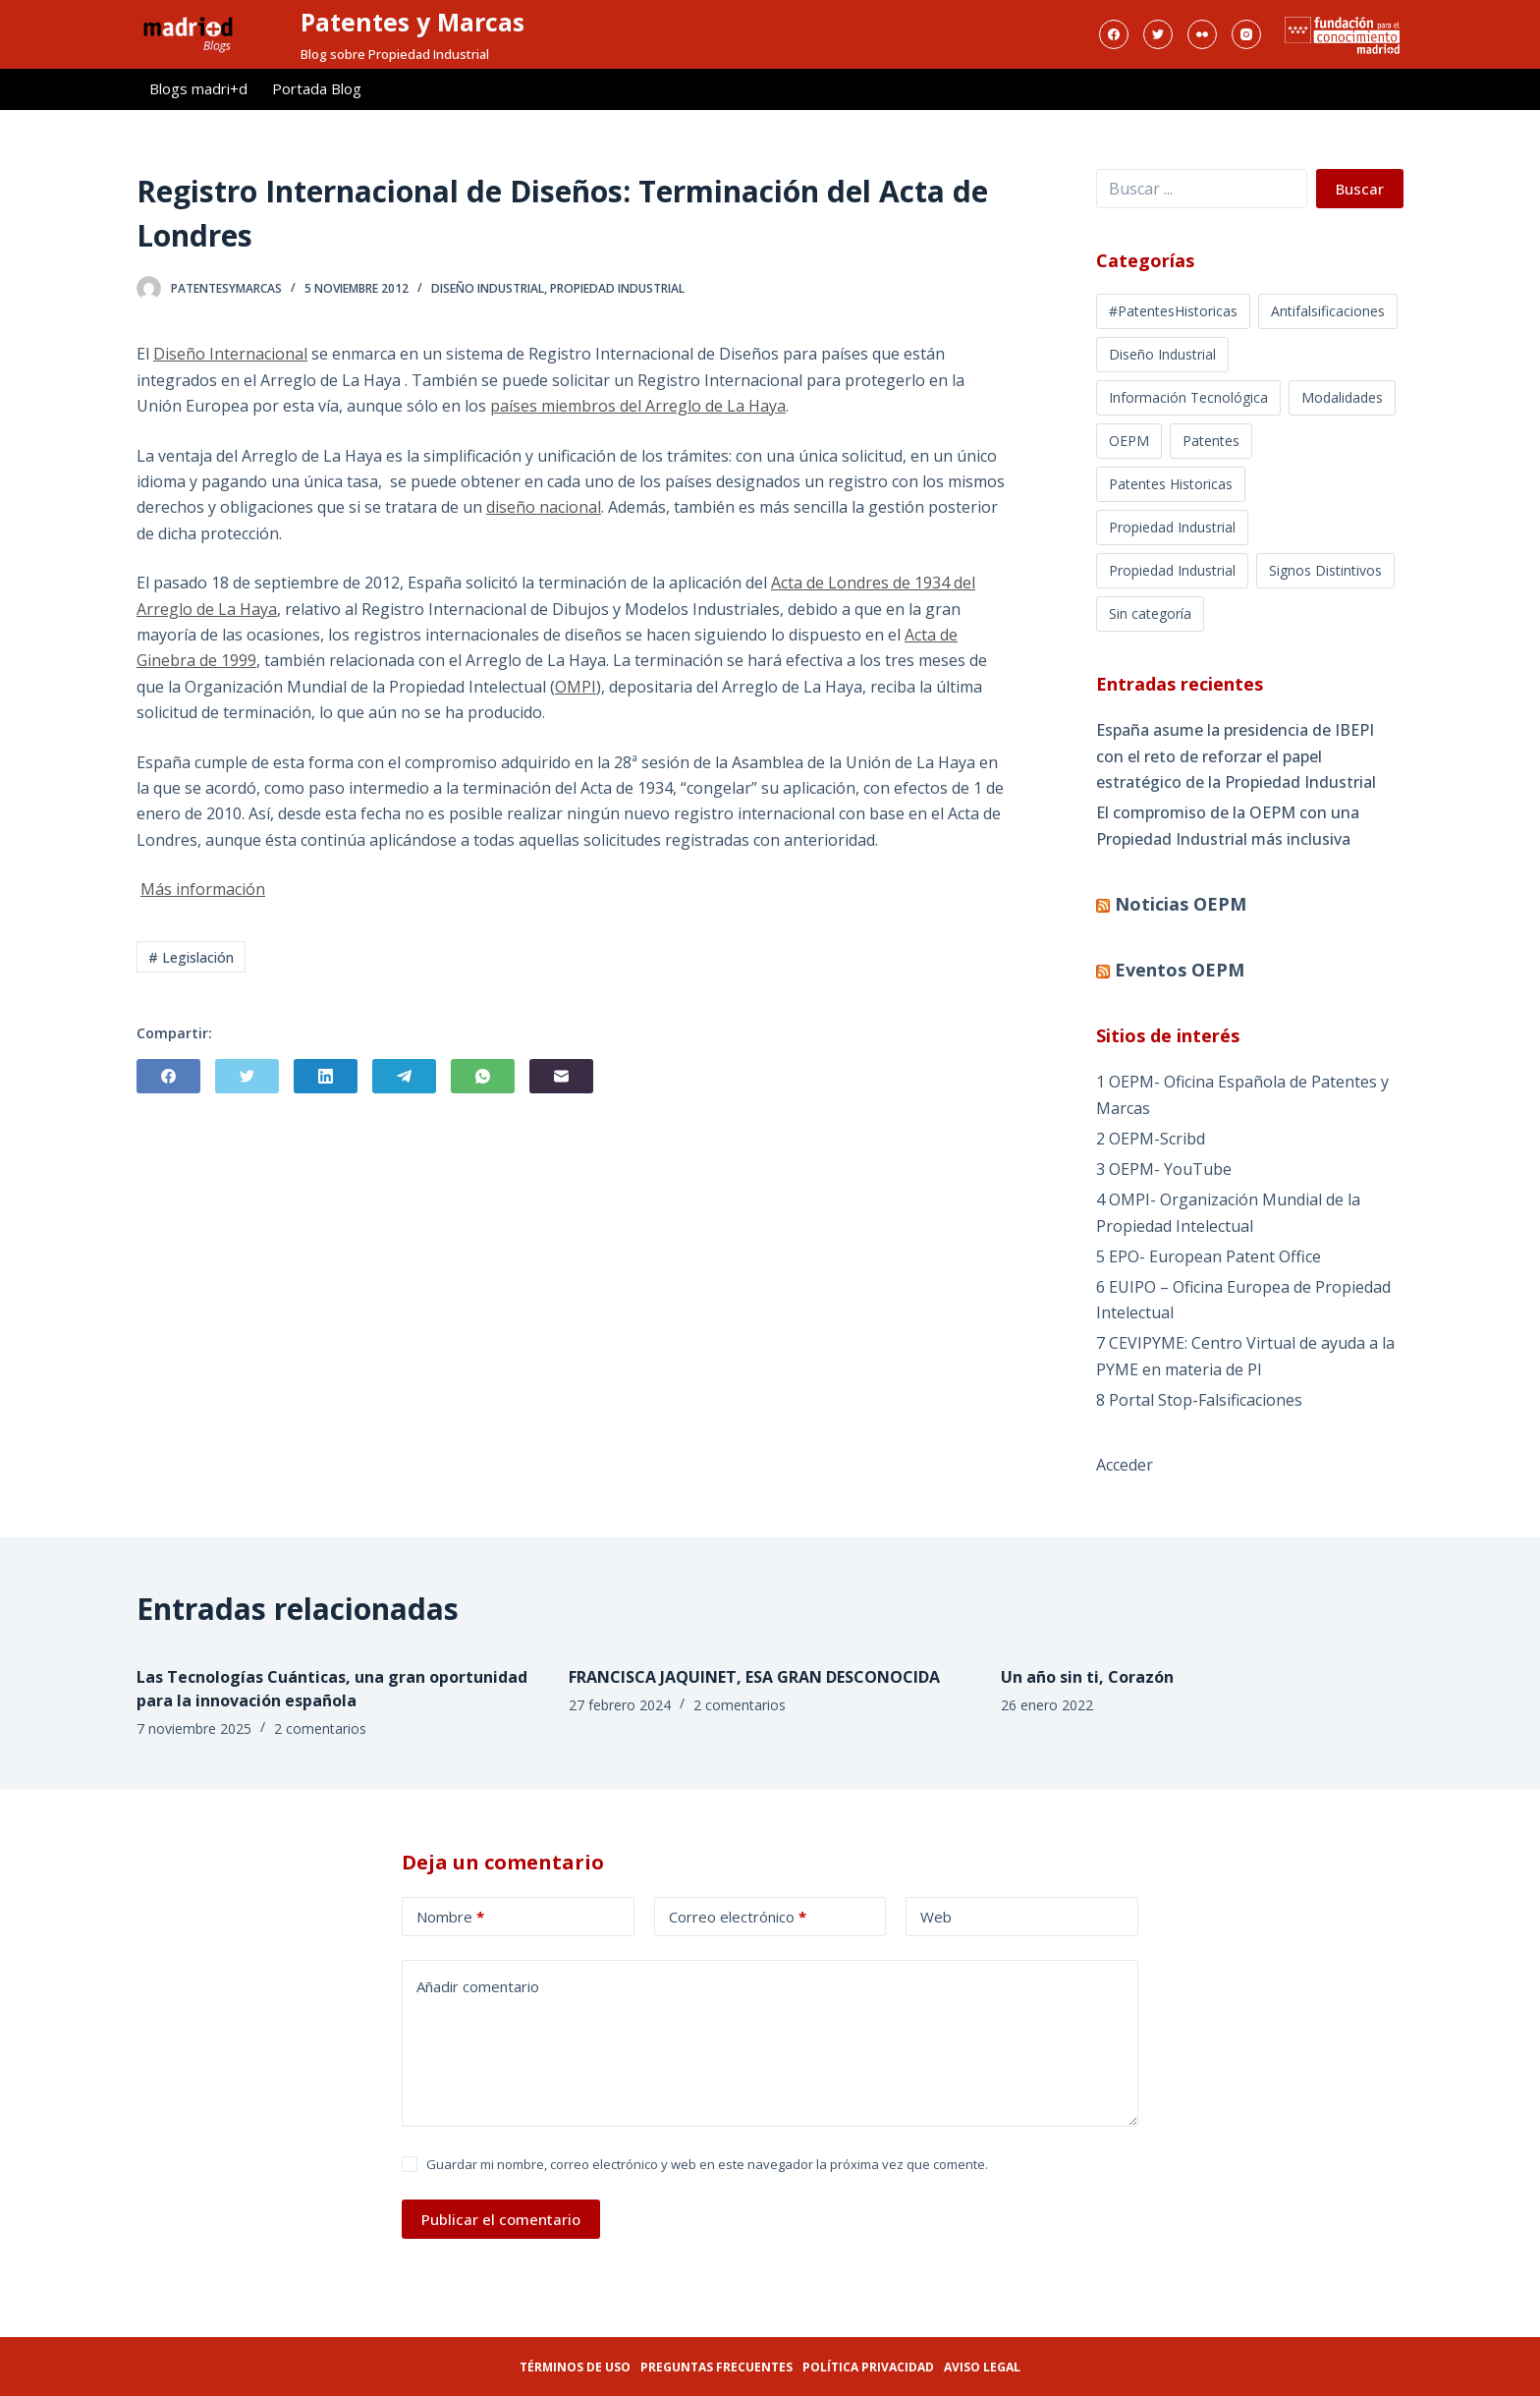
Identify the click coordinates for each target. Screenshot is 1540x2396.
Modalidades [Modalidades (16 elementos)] (1342, 397)
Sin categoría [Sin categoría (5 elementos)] (1150, 613)
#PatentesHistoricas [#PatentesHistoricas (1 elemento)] (1173, 311)
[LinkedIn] (326, 1076)
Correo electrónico (737, 1917)
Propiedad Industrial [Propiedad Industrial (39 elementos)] (1172, 570)
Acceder (1124, 1465)
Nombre (450, 1917)
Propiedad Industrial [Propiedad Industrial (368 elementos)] (1172, 527)
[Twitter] (1158, 34)
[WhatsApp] (483, 1076)
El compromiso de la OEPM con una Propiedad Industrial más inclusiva (1227, 825)
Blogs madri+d (198, 88)
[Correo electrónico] (561, 1076)
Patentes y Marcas (412, 21)
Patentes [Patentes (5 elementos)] (1210, 440)
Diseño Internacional (230, 353)
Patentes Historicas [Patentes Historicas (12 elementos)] (1171, 483)
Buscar (1360, 188)
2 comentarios (320, 1728)
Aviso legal (982, 2367)
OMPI (575, 686)
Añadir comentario (477, 1986)
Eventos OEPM (1179, 969)
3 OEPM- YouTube (1164, 1169)
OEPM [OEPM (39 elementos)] (1129, 440)
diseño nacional (543, 507)
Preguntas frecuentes (716, 2367)
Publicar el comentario (500, 2219)
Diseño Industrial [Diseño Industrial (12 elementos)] (1162, 354)
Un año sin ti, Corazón (1087, 1677)
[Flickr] (1202, 34)
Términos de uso (575, 2367)
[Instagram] (1246, 34)
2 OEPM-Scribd (1150, 1138)
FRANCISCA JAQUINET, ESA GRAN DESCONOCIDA (754, 1677)
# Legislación (191, 957)
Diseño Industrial (487, 288)
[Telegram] (404, 1076)
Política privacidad (868, 2367)
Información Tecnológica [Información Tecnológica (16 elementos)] (1188, 397)
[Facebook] (1113, 34)
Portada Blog (316, 88)
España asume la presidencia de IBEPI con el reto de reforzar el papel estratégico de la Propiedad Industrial (1236, 756)
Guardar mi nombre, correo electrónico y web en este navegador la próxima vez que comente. (707, 2164)
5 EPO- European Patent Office (1208, 1256)
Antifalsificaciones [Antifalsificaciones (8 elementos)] (1328, 311)
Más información (202, 889)
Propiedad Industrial (617, 288)
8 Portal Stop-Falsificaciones (1199, 1400)
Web (936, 1916)
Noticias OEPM (1180, 904)
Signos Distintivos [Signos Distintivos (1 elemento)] (1325, 570)
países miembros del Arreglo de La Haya (638, 406)
